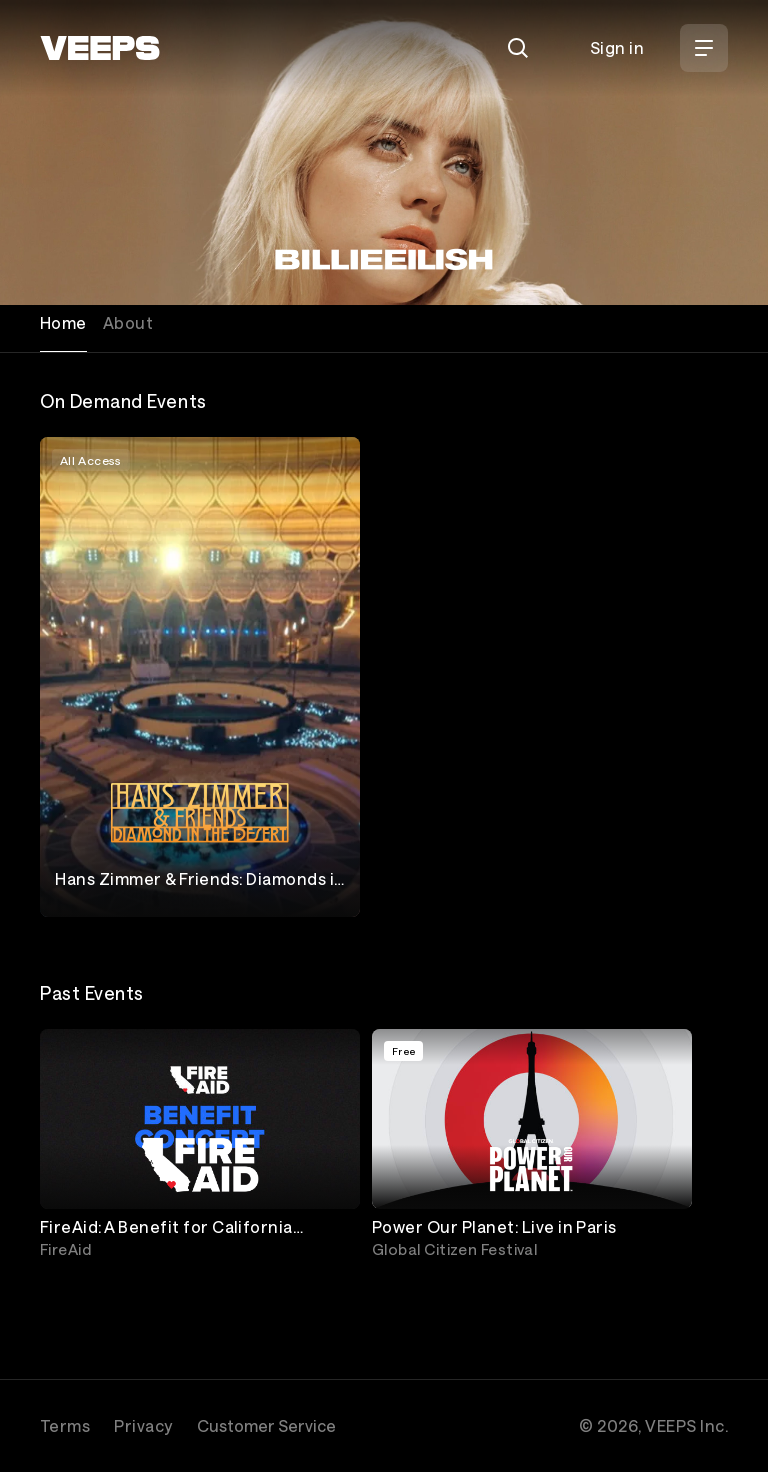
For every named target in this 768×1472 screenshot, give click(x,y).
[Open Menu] (704, 48)
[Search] (518, 48)
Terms (65, 1425)
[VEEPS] (100, 48)
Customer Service (266, 1425)
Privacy (143, 1425)
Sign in (617, 47)
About (128, 322)
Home (63, 322)
